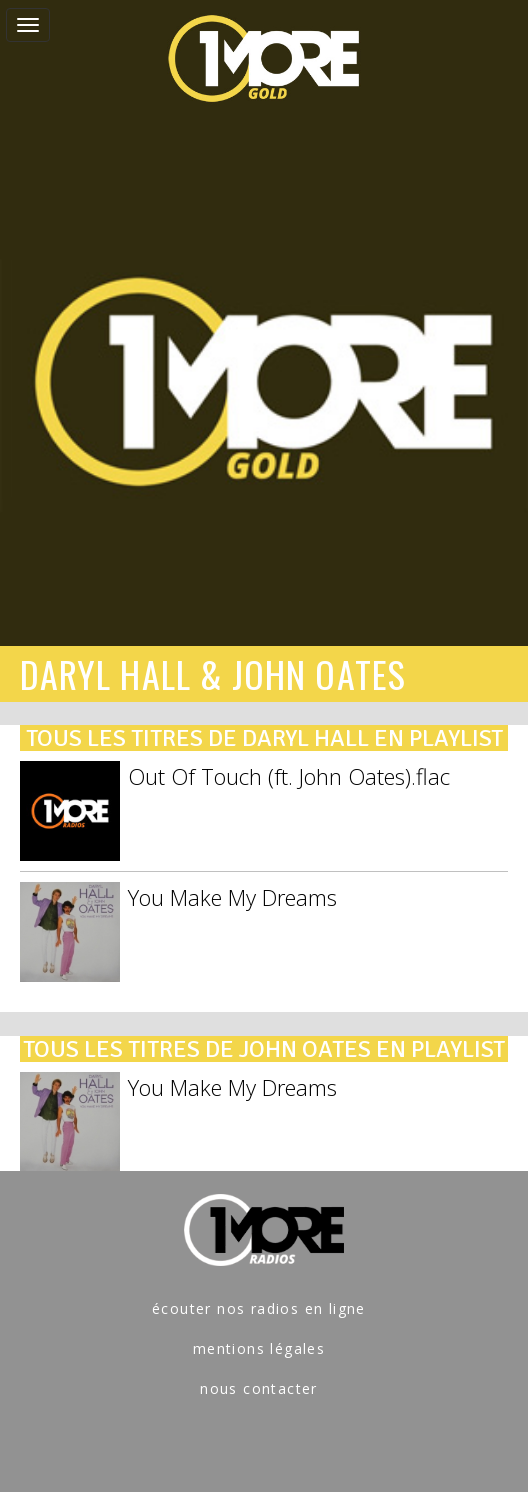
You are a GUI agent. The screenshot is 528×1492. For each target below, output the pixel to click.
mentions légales (259, 1348)
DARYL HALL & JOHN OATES (213, 673)
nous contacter (259, 1388)
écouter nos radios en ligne (259, 1308)
